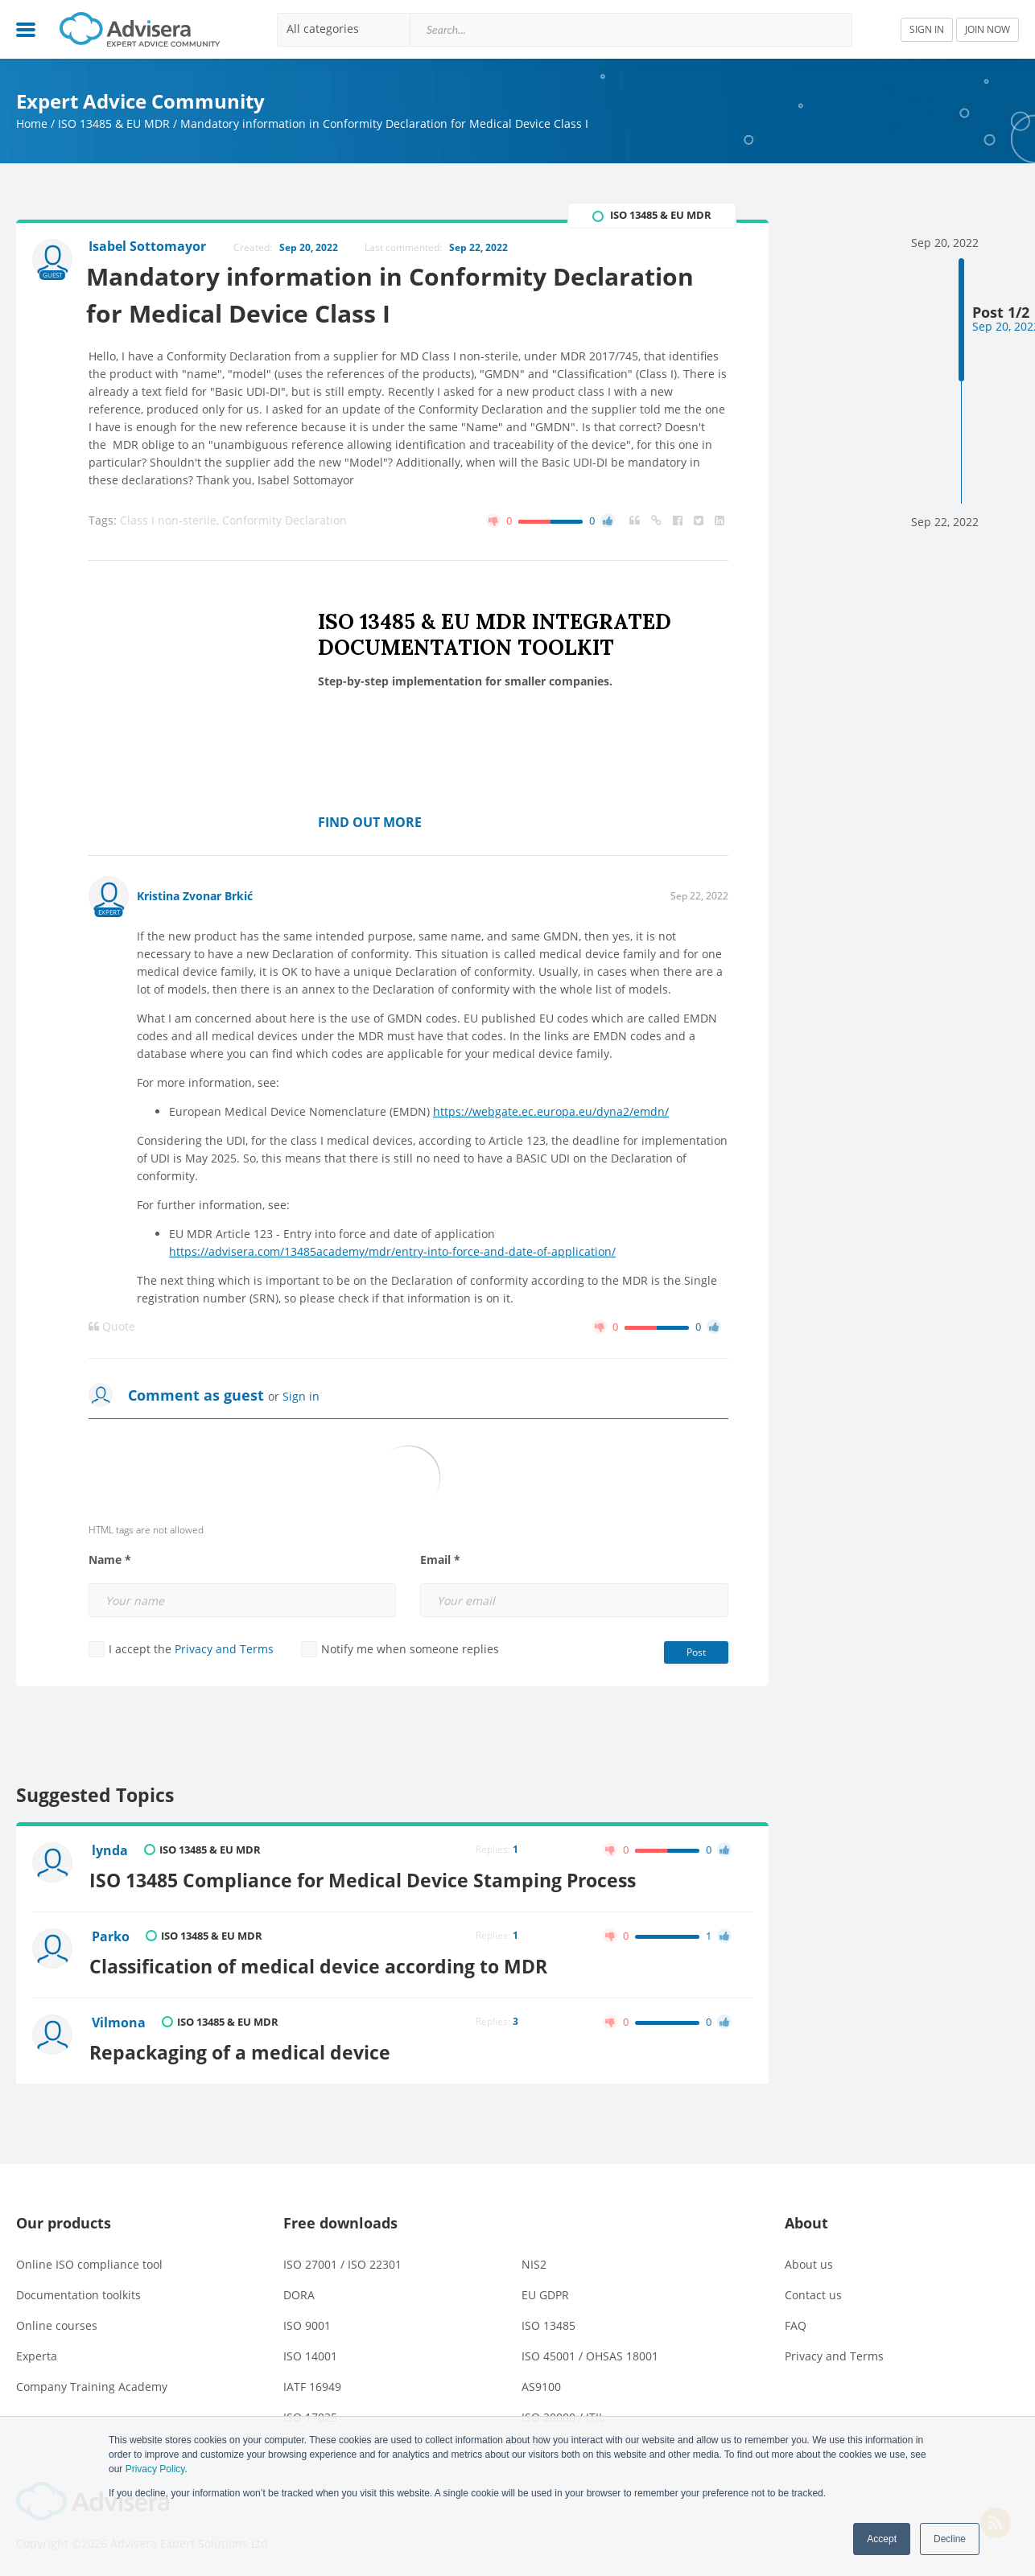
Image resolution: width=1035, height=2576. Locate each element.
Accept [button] (882, 2539)
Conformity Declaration (284, 521)
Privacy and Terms (224, 1649)
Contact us (813, 2291)
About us (809, 2261)
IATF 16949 (312, 2383)
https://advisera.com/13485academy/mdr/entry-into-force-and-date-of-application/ (392, 1252)
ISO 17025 (310, 2414)
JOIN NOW (987, 29)
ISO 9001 (307, 2322)
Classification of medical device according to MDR (321, 1964)
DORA (299, 2291)
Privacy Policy (155, 2469)
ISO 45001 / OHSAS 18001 (590, 2352)
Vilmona (119, 2020)
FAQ (795, 2322)
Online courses (56, 2322)
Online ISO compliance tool (89, 2261)
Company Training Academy (91, 2383)
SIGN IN (926, 29)
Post (696, 1653)
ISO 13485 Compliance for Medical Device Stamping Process (366, 1879)
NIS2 (534, 2261)
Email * (440, 1560)
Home (31, 123)
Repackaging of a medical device (243, 2048)
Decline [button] (950, 2539)
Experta (36, 2352)
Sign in (301, 1397)
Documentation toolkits (78, 2291)
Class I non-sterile (171, 521)
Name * (110, 1560)
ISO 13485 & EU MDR (114, 123)
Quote (112, 1327)
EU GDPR (545, 2291)
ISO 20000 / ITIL (563, 2414)
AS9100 (541, 2383)
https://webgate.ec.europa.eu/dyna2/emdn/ (551, 1112)
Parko (111, 1935)
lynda (111, 1851)
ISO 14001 (310, 2352)
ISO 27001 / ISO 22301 (342, 2261)
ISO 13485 (548, 2322)
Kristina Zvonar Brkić (195, 896)
